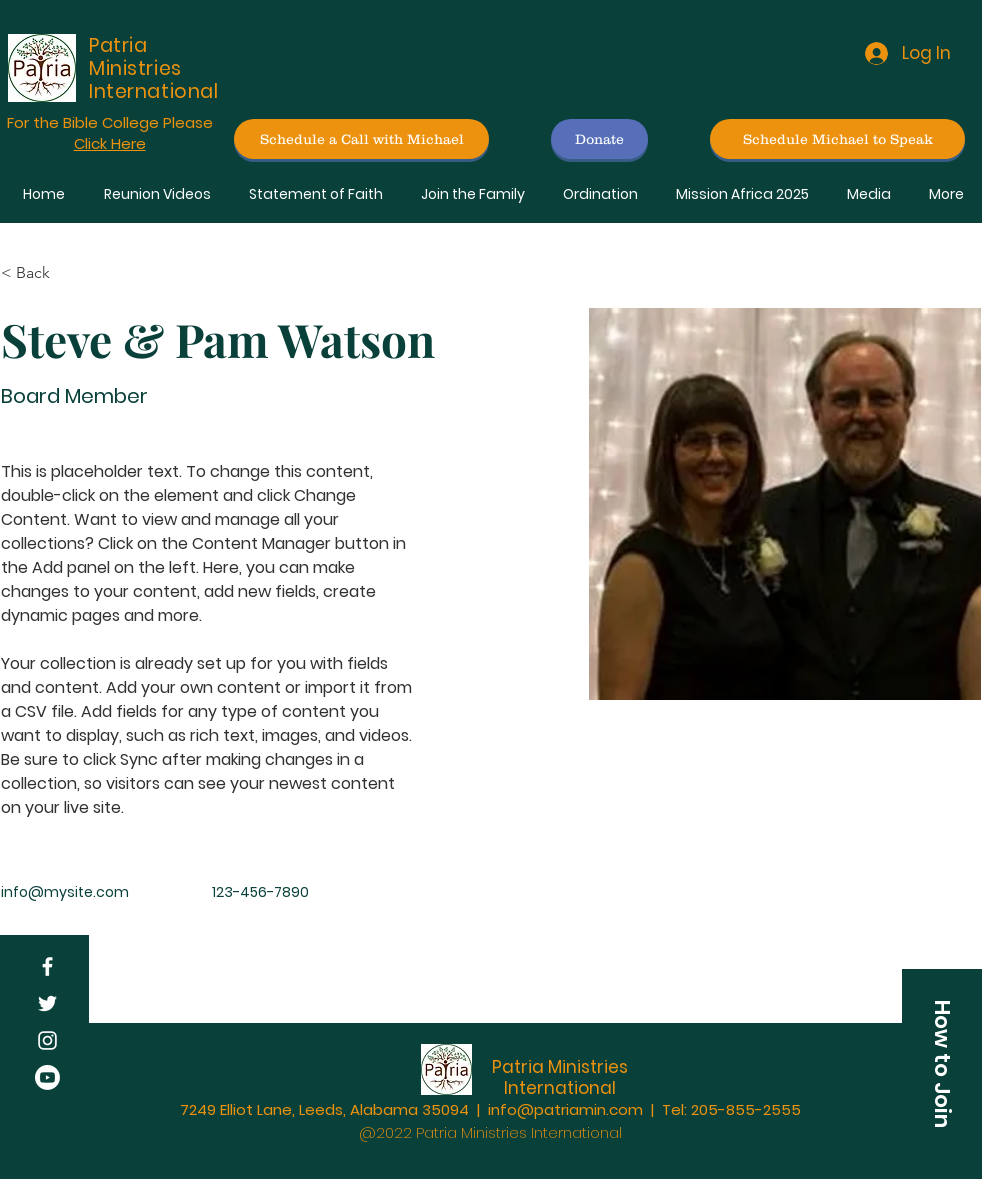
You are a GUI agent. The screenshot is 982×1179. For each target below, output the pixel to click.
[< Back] (40, 272)
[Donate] (599, 139)
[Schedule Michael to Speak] (837, 139)
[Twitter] (47, 1003)
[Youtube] (47, 1077)
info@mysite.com (65, 892)
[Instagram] (47, 1040)
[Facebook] (47, 966)
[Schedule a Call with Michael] (361, 139)
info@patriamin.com (565, 1109)
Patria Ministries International (560, 1077)
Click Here (110, 143)
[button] (942, 1064)
